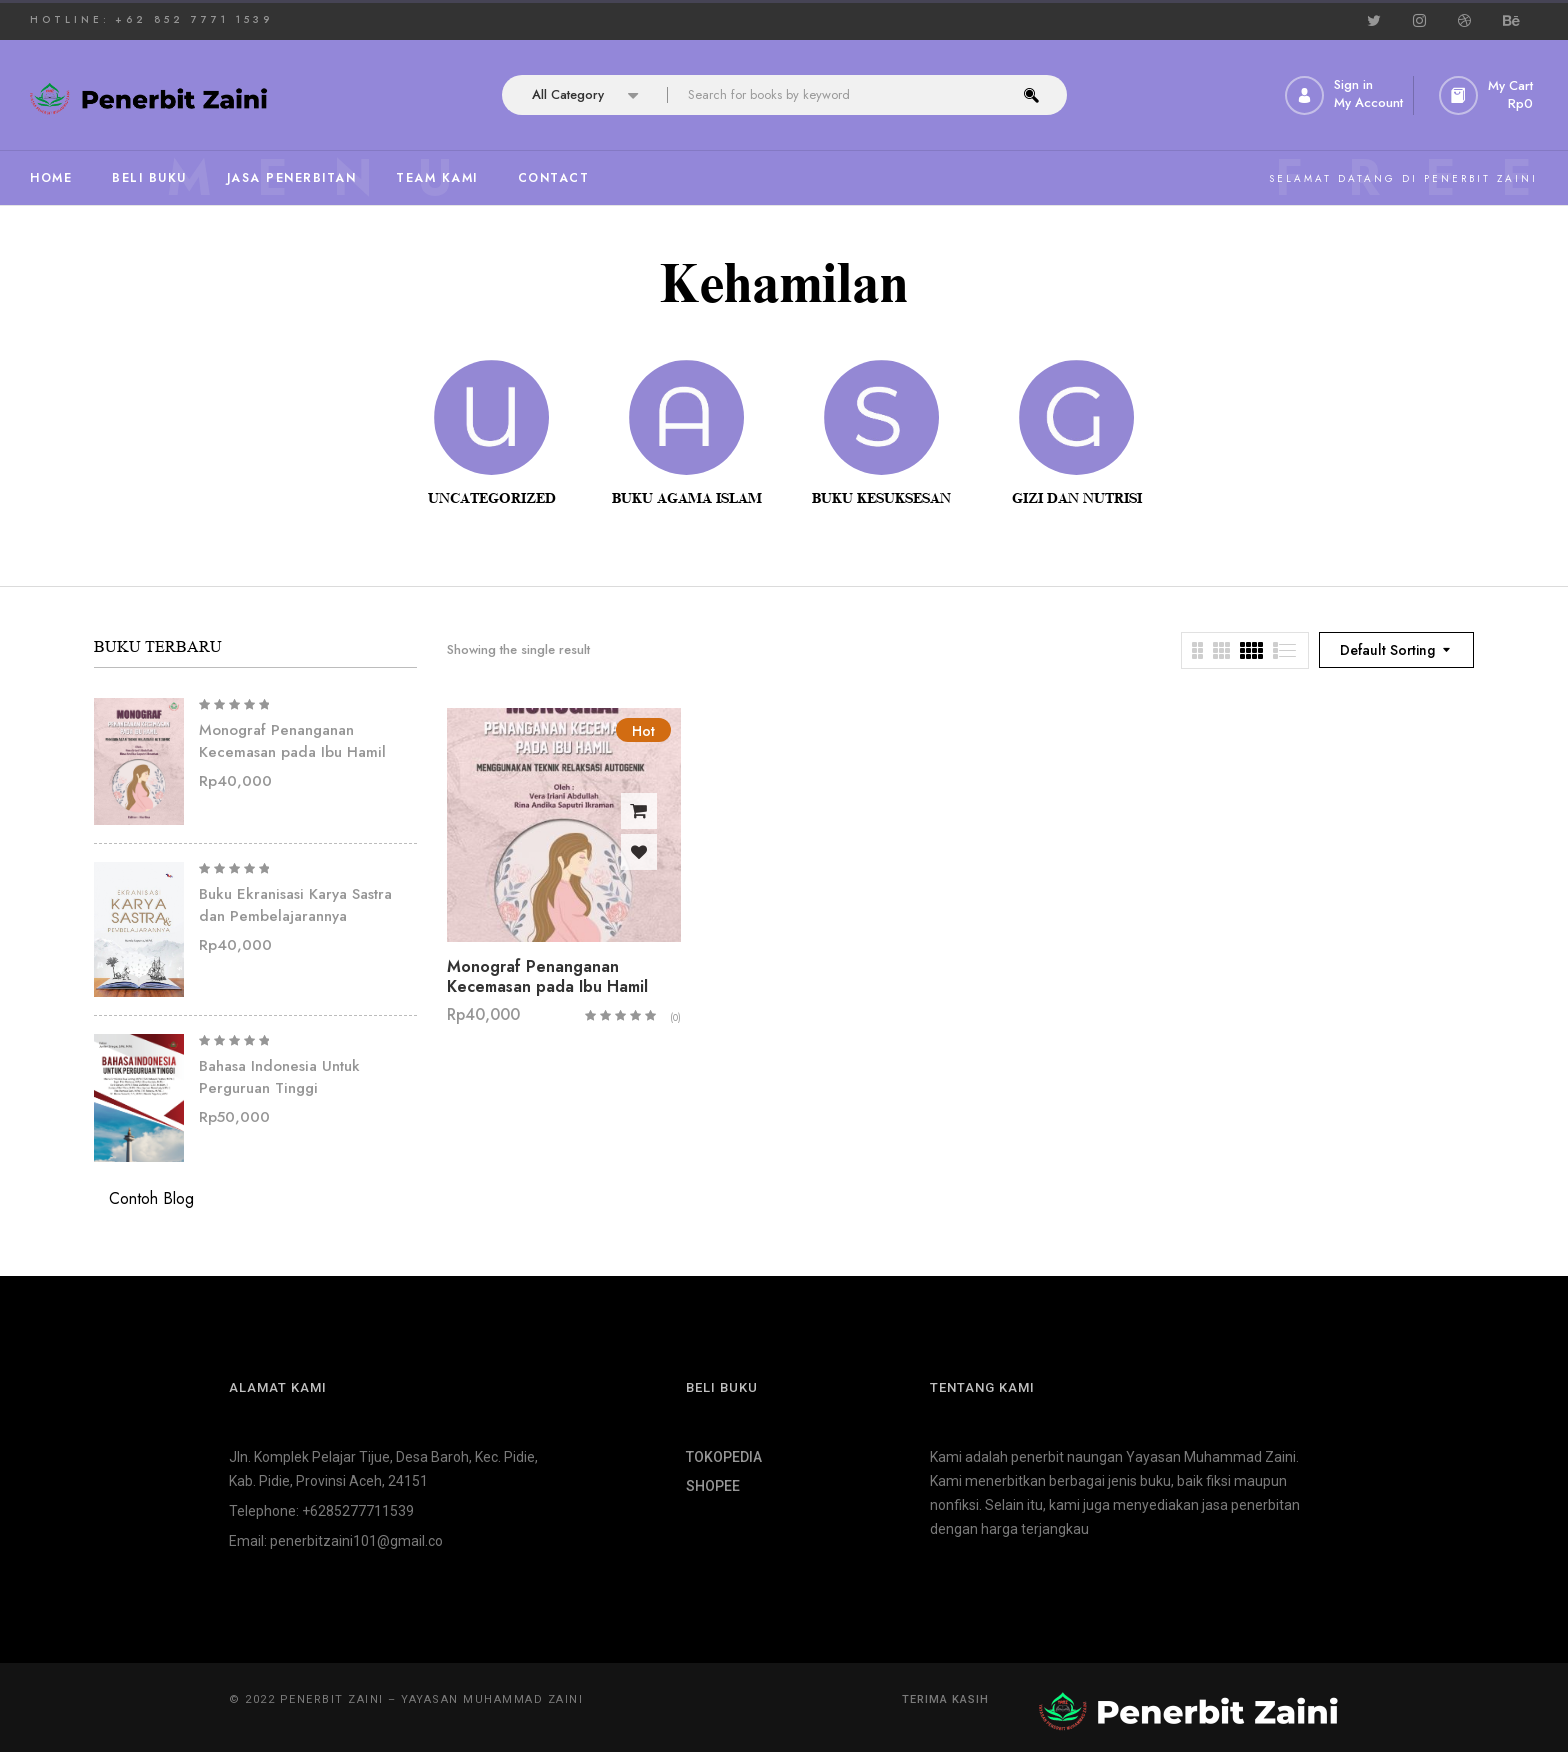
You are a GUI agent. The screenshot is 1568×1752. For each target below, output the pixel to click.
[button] (1488, 95)
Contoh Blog (151, 1198)
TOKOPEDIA (724, 1457)
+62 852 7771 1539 (194, 19)
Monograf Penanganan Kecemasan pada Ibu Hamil (292, 741)
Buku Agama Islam (687, 498)
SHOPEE (713, 1486)
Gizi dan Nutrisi (1077, 498)
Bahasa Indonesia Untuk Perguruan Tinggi (279, 1077)
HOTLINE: (70, 19)
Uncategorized (492, 498)
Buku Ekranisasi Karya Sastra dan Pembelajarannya (295, 905)
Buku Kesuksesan (881, 498)
